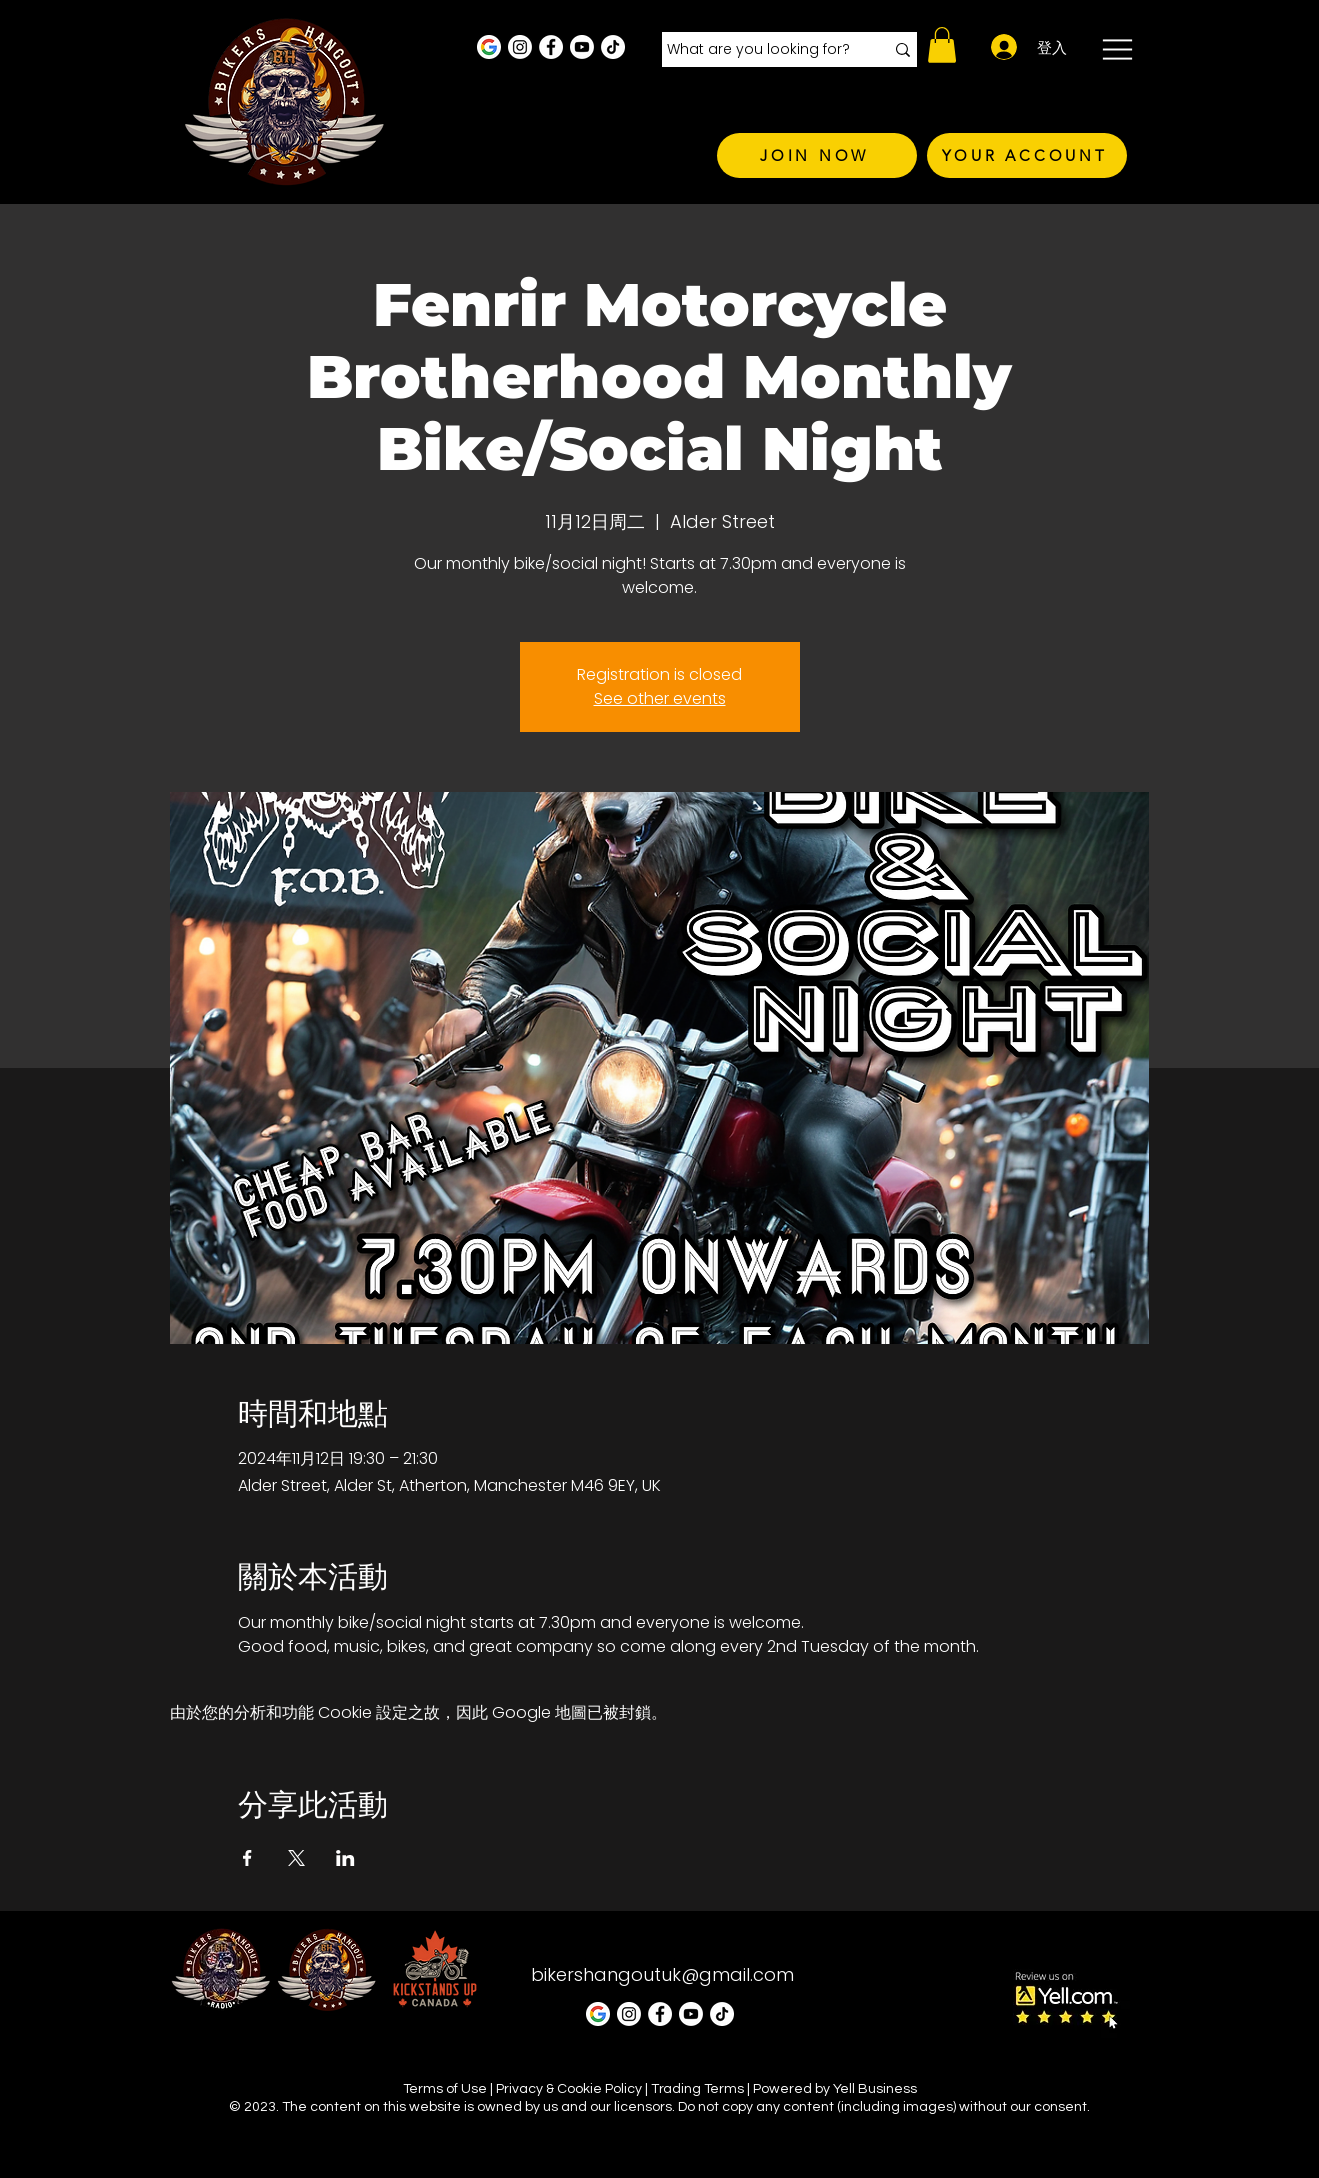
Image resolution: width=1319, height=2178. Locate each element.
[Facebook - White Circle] (551, 47)
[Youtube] (582, 47)
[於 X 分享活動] (296, 1858)
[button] (942, 45)
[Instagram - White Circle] (520, 47)
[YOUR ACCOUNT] (1027, 155)
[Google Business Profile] (489, 47)
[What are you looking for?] (760, 50)
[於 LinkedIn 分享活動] (345, 1858)
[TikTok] (613, 47)
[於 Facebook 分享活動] (247, 1858)
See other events (660, 698)
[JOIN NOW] (817, 155)
